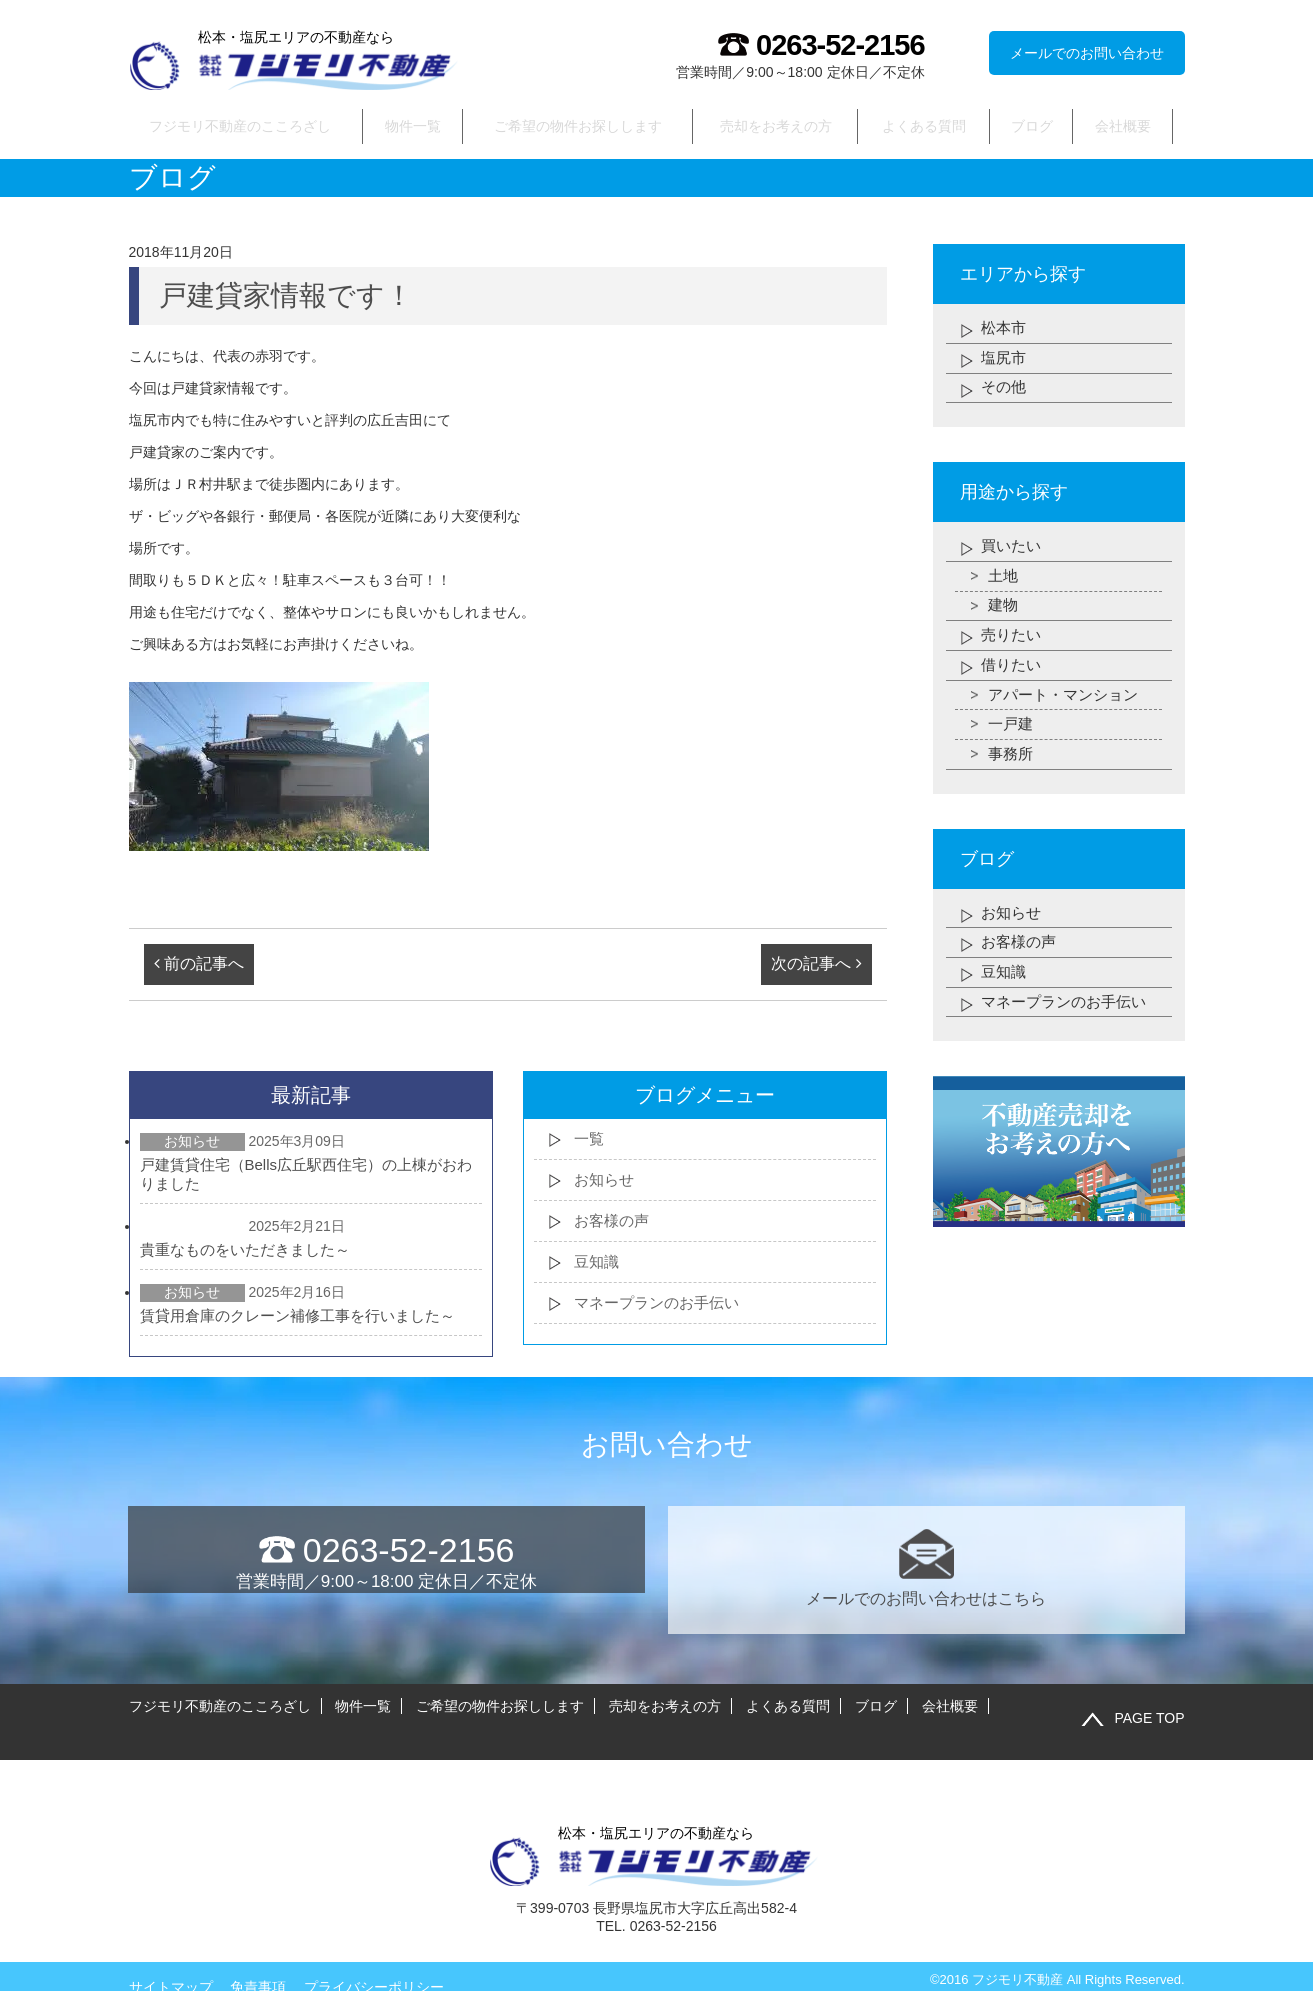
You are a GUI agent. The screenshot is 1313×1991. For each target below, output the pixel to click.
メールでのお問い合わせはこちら (926, 1570)
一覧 (590, 1140)
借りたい (1013, 668)
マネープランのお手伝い (662, 1304)
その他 (1005, 389)
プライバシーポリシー (374, 1963)
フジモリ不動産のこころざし (240, 126)
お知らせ (606, 1181)
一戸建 (1012, 728)
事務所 (1012, 758)
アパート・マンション (1068, 698)
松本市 (1005, 329)
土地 (1004, 578)
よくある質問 (925, 126)
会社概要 (1123, 126)
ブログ (1032, 126)
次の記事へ (816, 965)
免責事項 (258, 1963)
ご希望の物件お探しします (579, 126)
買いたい (1013, 548)
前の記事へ (199, 965)
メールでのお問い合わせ (1087, 53)
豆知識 (598, 1263)
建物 (1004, 608)
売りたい (1013, 638)
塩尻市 (1005, 359)
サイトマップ (171, 1963)
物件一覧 (414, 126)
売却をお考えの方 (777, 126)
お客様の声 (614, 1222)
